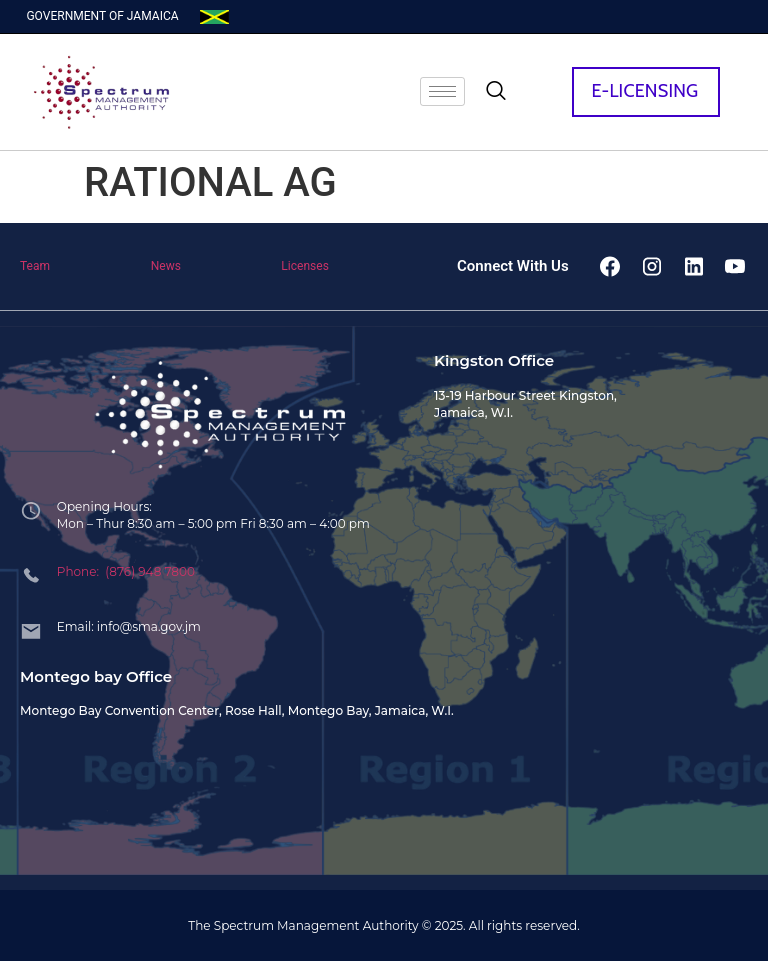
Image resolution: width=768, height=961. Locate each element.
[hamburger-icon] (442, 91)
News (166, 266)
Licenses (305, 266)
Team (35, 266)
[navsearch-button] (496, 92)
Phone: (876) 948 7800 (126, 571)
